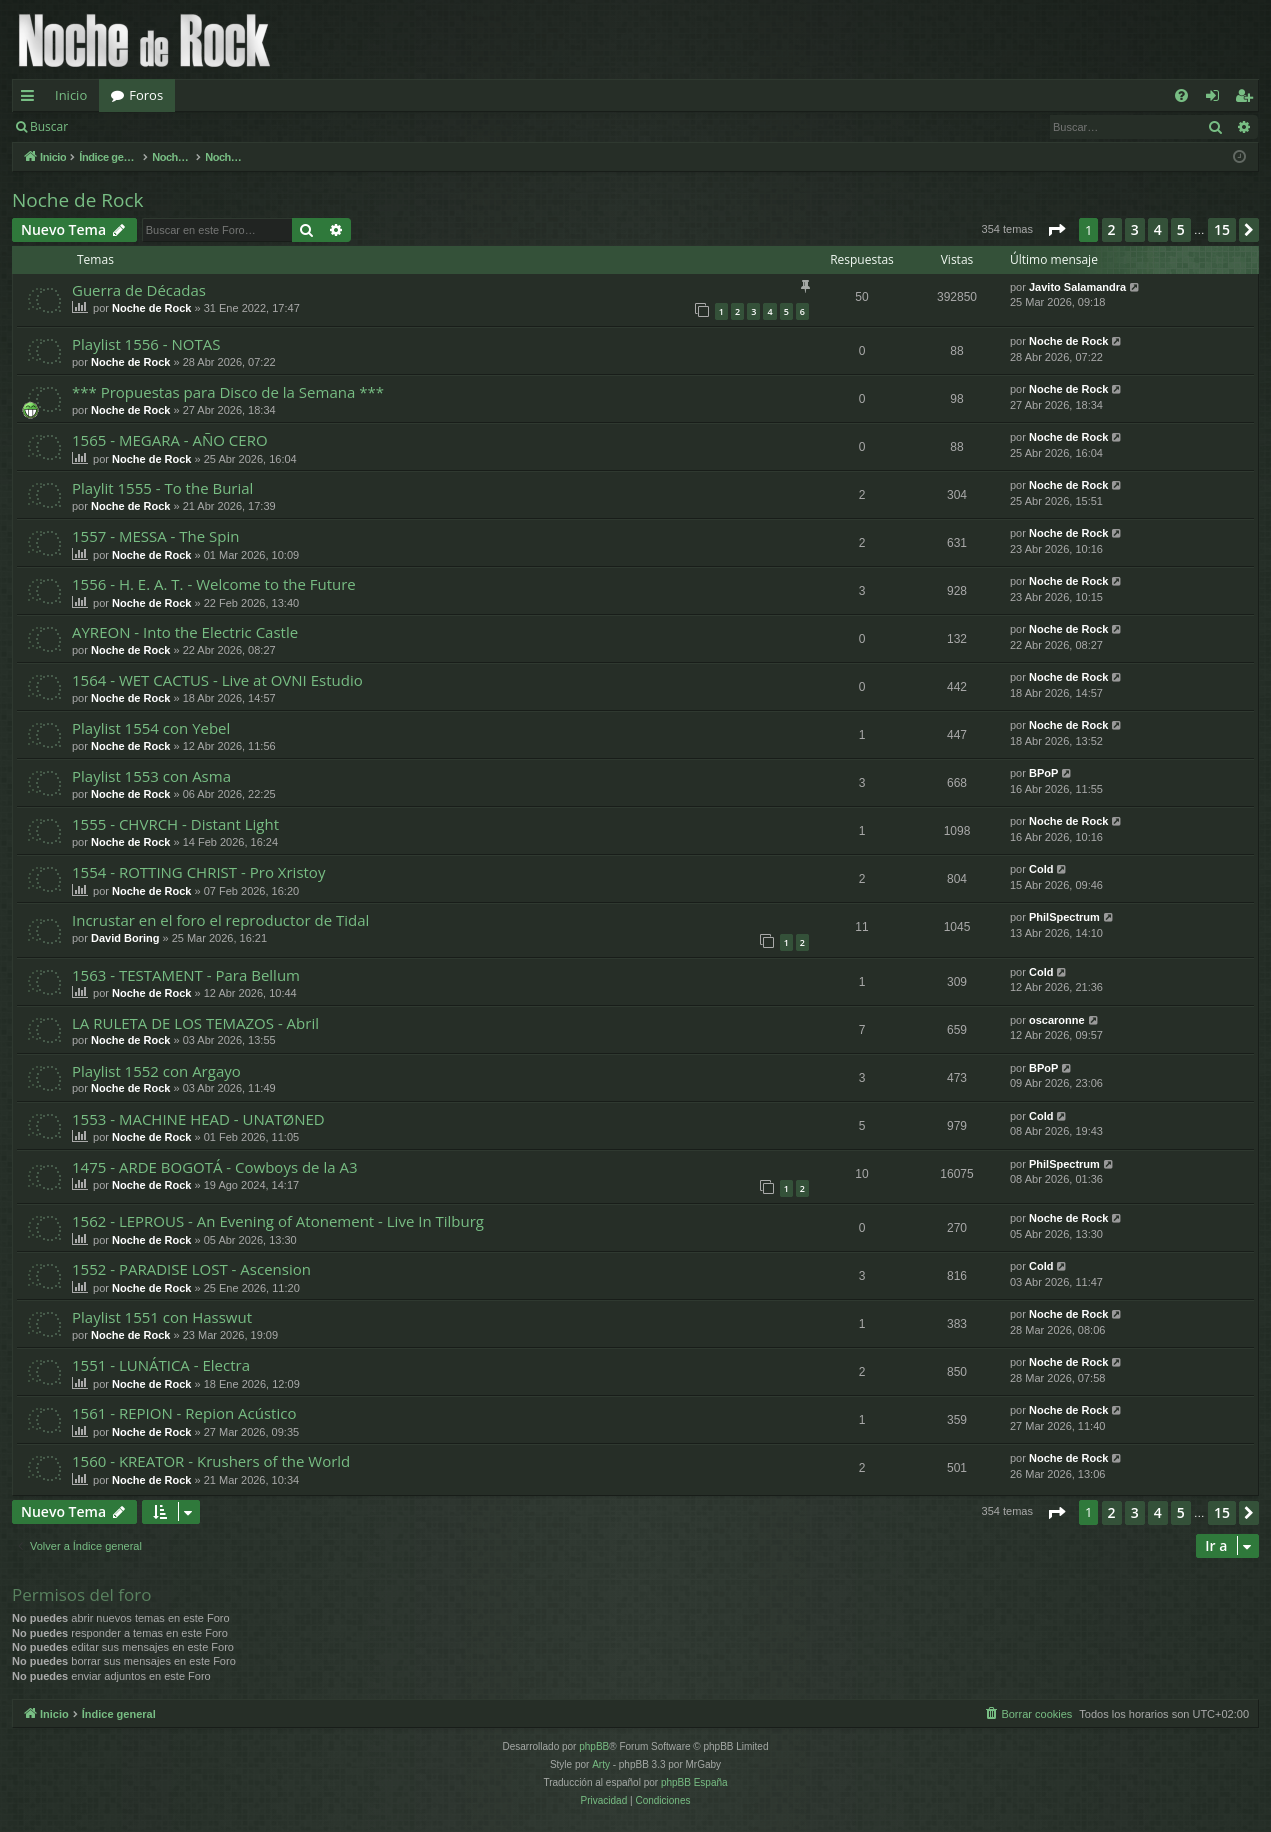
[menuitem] (1181, 95)
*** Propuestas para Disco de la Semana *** (228, 392)
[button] (1056, 230)
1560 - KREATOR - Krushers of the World (211, 1461)
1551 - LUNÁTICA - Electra (161, 1365)
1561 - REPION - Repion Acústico (184, 1413)
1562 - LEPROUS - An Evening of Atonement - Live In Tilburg (278, 1221)
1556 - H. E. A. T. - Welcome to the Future (214, 584)
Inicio (71, 95)
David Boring (125, 938)
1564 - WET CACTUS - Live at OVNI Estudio (217, 680)
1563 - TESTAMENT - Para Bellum (186, 975)
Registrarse (226, 126)
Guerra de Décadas (139, 290)
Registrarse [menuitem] (1248, 99)
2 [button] (1112, 229)
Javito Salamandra (1077, 287)
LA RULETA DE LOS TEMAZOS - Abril (195, 1023)
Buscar (49, 126)
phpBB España (694, 1782)
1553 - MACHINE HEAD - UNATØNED (198, 1119)
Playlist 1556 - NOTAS (146, 344)
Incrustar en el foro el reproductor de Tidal (220, 920)
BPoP (1043, 773)
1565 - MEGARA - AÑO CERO (170, 440)
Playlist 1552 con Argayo (156, 1071)
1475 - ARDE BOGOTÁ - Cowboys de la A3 (215, 1167)
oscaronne (1057, 1020)
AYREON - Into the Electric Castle (185, 632)
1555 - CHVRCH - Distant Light (175, 824)
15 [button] (1222, 229)
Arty (601, 1764)
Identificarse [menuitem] (1217, 99)
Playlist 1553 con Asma (151, 776)
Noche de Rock (78, 200)
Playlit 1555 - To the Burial (162, 488)
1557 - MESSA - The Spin (155, 536)
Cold (1041, 869)
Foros (146, 95)
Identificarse (131, 126)
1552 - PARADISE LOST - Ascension (191, 1269)
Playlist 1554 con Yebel (151, 728)
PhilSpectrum (1064, 917)
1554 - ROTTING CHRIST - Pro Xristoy (198, 872)
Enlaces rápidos (31, 99)
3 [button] (1135, 229)
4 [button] (1158, 229)
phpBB (594, 1746)
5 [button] (1181, 229)
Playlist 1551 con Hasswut (162, 1317)
